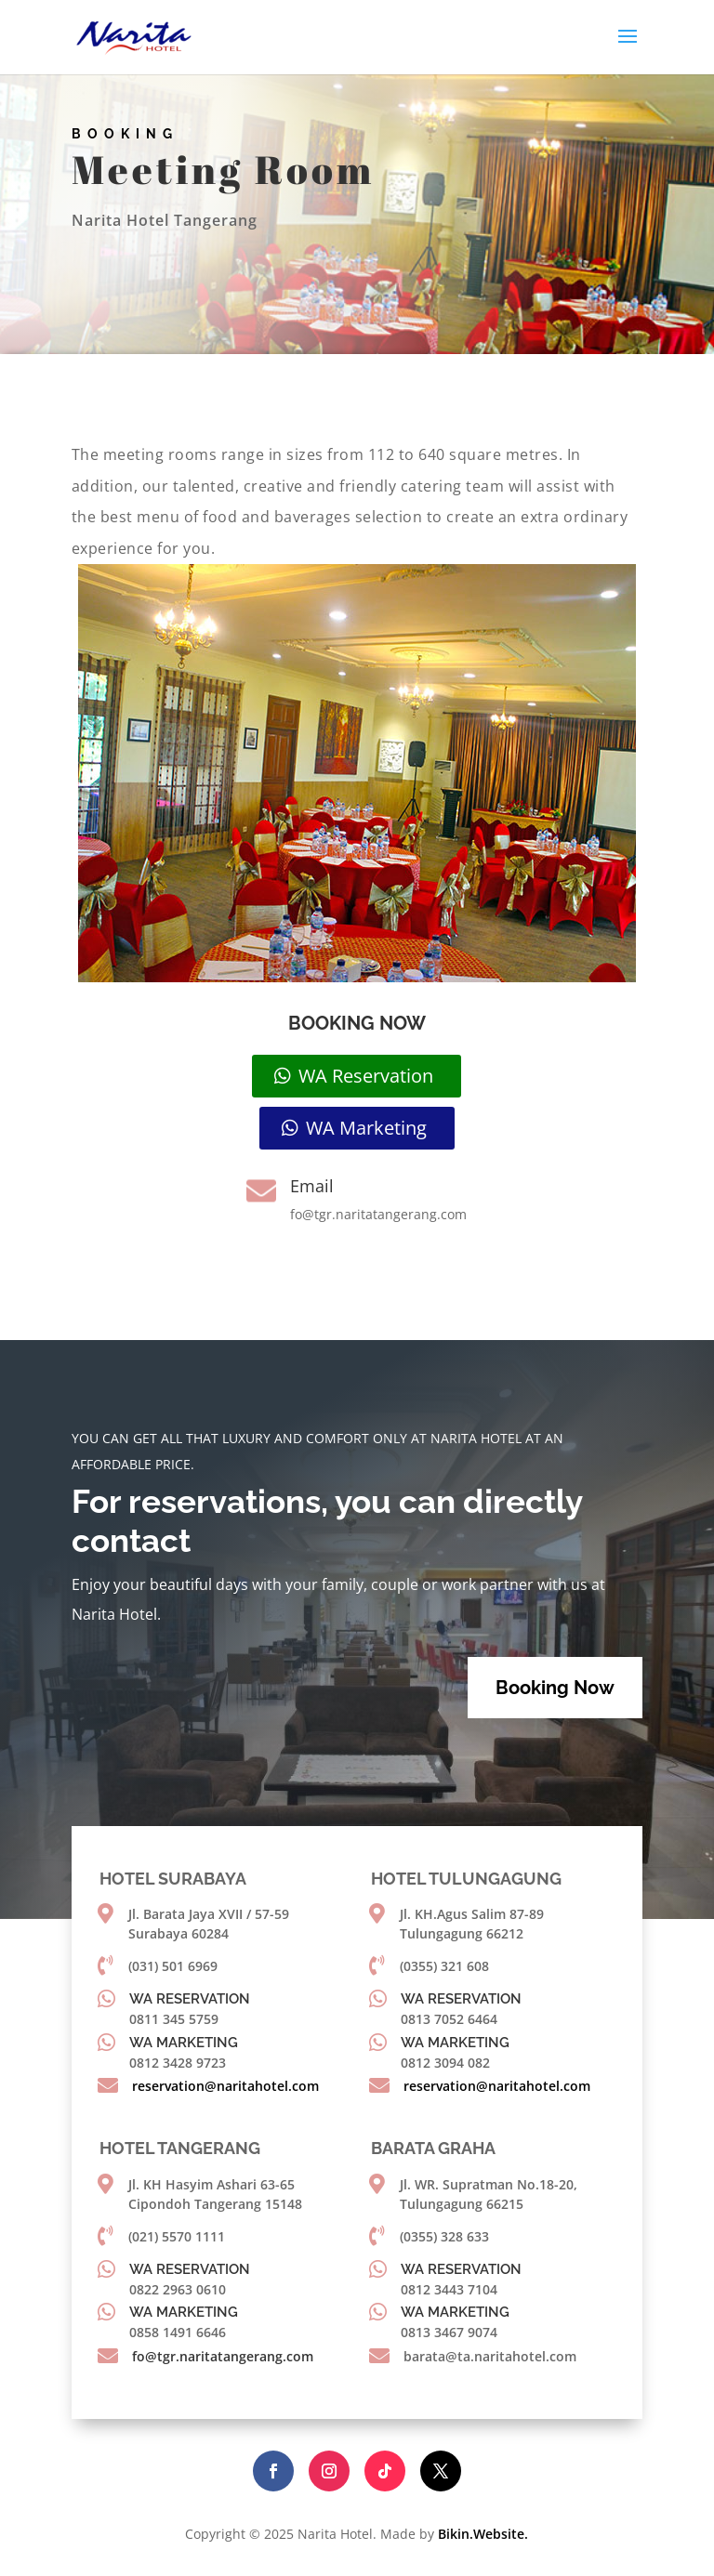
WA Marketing (366, 1127)
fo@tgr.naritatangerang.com (222, 2356)
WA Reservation (365, 1075)
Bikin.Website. (483, 2534)
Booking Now (555, 1687)
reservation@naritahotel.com (225, 2086)
